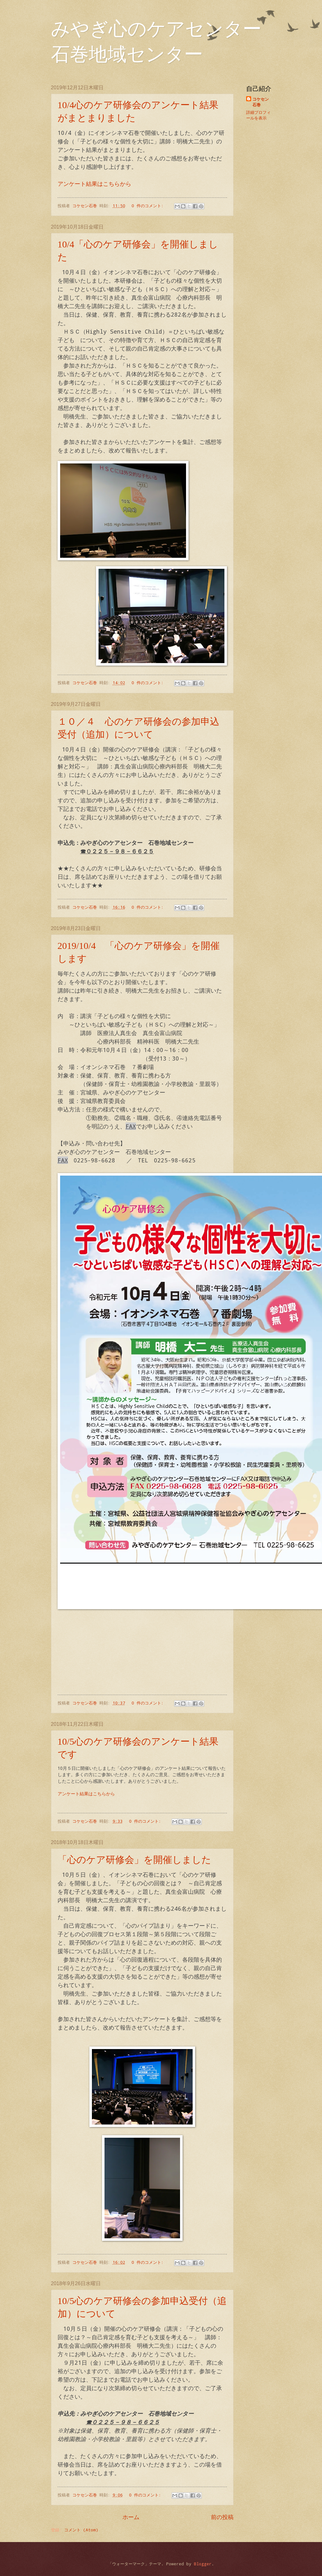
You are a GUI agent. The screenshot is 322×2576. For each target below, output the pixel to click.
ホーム (130, 2517)
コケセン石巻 (260, 101)
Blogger (203, 2563)
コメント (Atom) (81, 2529)
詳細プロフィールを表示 (258, 114)
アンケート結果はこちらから (94, 183)
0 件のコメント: (149, 205)
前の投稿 (222, 2517)
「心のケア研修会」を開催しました (134, 1859)
